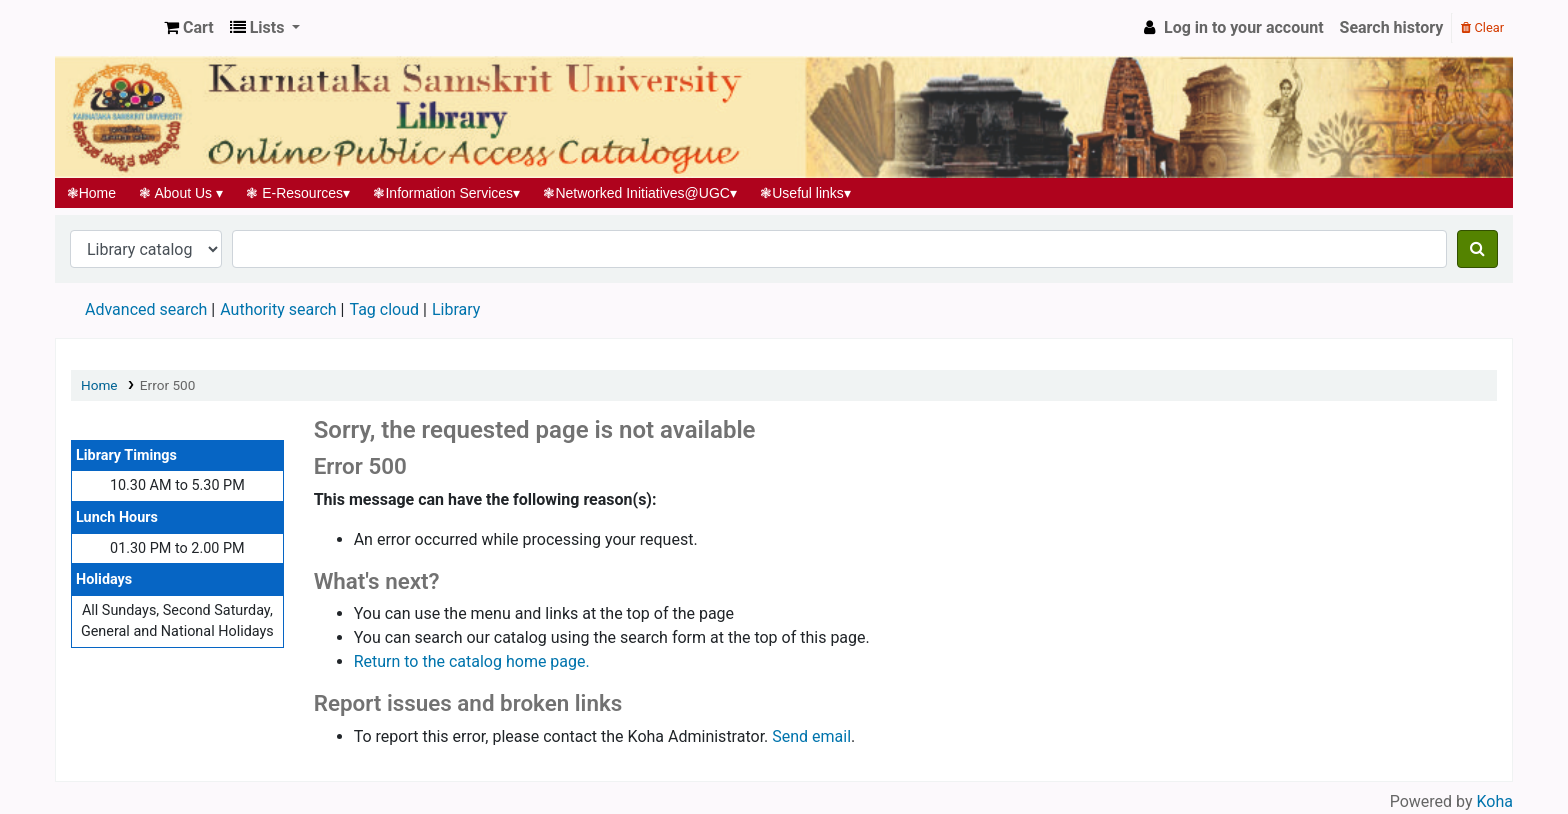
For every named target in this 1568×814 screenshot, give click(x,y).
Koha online (106, 28)
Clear (1482, 27)
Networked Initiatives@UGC (640, 193)
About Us (181, 193)
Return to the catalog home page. (472, 661)
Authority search (278, 309)
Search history (1392, 27)
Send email (811, 736)
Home (91, 193)
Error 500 (167, 385)
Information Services (447, 193)
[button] (189, 28)
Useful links (806, 193)
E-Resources (298, 193)
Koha (1495, 801)
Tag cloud (384, 309)
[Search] (1477, 249)
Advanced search (146, 309)
